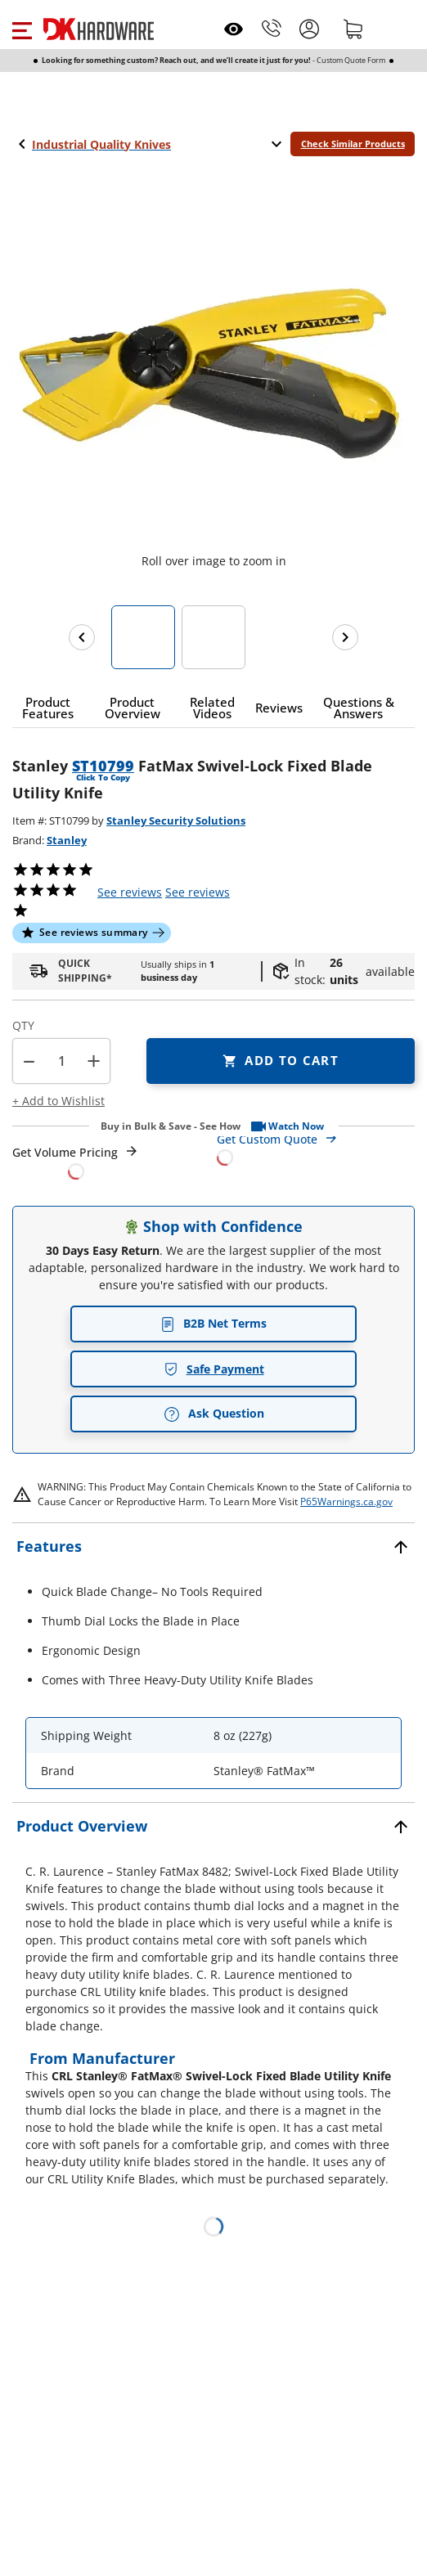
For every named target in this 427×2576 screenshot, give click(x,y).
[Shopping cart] (353, 28)
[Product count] (61, 1061)
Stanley (67, 840)
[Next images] (345, 637)
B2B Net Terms (213, 1323)
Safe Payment (214, 1369)
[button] (21, 28)
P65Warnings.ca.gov (346, 1501)
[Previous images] (82, 637)
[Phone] (271, 28)
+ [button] (94, 1060)
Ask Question (214, 1413)
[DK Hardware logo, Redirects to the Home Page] (98, 29)
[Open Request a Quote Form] (75, 1162)
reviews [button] (197, 892)
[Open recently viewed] (233, 29)
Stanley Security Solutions (175, 820)
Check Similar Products (353, 143)
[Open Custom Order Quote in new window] (316, 1147)
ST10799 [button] (103, 765)
